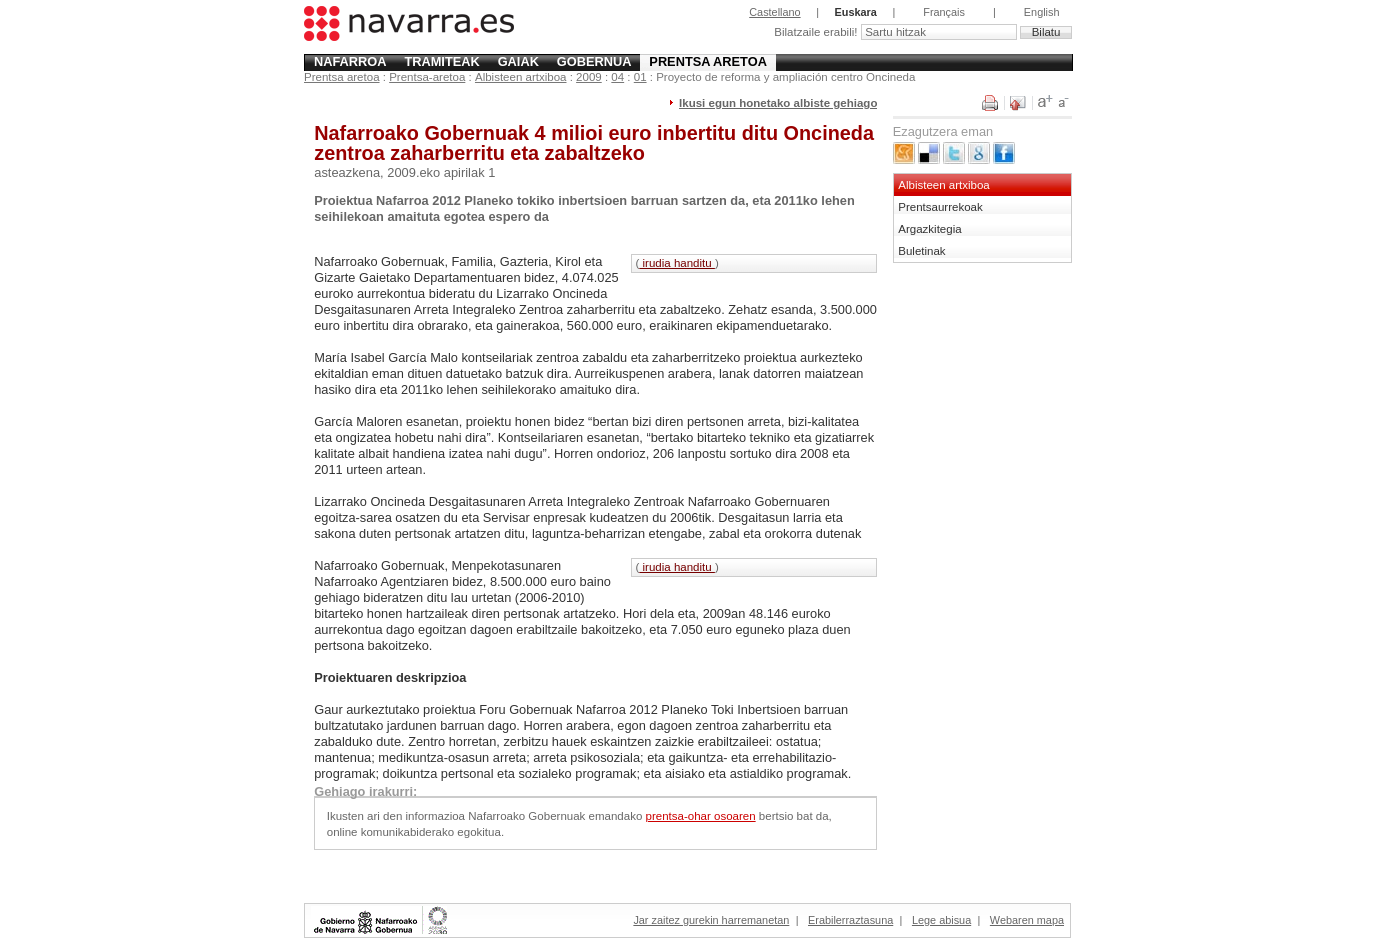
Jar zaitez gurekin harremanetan (711, 920)
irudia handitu (677, 263)
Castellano (774, 12)
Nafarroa (350, 61)
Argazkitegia (929, 229)
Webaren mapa (1027, 920)
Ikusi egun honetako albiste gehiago (778, 103)
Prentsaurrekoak (940, 207)
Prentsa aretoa (708, 61)
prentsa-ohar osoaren (701, 816)
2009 (589, 77)
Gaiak (518, 61)
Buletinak (921, 251)
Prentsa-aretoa (427, 77)
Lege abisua (941, 920)
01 (640, 77)
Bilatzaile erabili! (817, 32)
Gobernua (594, 61)
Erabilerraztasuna (850, 920)
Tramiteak (441, 61)
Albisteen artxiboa (521, 77)
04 (617, 77)
